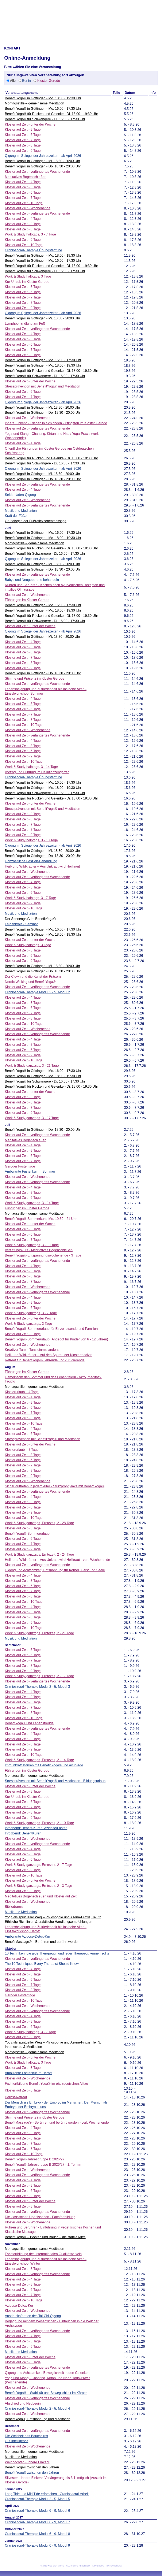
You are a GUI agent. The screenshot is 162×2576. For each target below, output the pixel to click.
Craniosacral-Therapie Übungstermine (33, 250)
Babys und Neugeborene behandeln (32, 580)
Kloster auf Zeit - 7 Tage (23, 140)
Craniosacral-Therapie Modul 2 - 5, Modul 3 (37, 1686)
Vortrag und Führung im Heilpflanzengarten (37, 772)
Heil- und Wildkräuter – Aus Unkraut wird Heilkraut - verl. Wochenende (57, 1560)
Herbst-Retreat (16, 2097)
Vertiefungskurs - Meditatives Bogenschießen (39, 1250)
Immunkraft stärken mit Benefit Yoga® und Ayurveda (44, 1765)
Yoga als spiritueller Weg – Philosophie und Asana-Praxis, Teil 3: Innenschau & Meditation (53, 2045)
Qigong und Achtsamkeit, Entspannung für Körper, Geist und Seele (55, 1570)
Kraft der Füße (16, 515)
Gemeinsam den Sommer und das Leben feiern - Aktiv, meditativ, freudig (53, 1379)
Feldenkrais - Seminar (21, 924)
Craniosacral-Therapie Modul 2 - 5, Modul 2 (37, 992)
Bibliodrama (14, 1906)
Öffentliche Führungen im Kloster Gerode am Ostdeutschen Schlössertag (49, 451)
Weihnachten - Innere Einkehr (27, 2462)
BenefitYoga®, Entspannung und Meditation (37, 2419)
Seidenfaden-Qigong (20, 495)
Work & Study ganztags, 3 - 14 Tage (32, 1203)
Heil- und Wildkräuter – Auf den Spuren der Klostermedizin (48, 1355)
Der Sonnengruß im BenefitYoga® (30, 919)
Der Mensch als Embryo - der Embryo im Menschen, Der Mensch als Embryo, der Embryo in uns (56, 2105)
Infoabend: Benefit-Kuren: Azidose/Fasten (36, 1828)
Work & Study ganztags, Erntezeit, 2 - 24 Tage (39, 1554)
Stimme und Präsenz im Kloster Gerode (34, 678)
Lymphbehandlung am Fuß (25, 323)
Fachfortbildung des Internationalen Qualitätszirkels (43, 2254)
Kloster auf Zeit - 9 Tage (23, 150)
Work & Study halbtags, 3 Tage (28, 276)
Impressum (98, 2566)
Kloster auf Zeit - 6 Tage (23, 135)
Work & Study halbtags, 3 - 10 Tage (31, 840)
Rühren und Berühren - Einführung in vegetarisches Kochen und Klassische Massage (53, 2230)
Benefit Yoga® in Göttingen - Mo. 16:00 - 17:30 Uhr (43, 108)
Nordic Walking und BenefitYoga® (30, 982)
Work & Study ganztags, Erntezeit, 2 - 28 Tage (39, 1523)
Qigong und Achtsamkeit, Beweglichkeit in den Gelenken (47, 2373)
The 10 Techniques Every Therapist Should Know (42, 1964)
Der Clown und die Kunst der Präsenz (33, 976)
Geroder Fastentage (20, 1166)
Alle (11, 80)
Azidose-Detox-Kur (19, 2305)
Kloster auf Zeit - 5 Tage (23, 129)
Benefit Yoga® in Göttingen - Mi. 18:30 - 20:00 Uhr (42, 161)
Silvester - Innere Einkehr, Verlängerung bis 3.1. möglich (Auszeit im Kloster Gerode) (56, 2480)
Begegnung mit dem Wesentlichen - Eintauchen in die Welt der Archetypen (52, 2323)
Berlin (25, 80)
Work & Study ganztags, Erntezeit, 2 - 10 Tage (39, 1823)
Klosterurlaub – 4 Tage (22, 1392)
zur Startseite (81, 13)
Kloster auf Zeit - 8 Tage (23, 145)
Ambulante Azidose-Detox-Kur (27, 1936)
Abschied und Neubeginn (24, 2403)
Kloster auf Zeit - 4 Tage (23, 182)
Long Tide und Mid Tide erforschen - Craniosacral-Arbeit (47, 2494)
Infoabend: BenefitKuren (23, 1833)
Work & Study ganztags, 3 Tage (28, 1323)
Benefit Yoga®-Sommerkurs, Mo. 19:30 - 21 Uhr (41, 1219)
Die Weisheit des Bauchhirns (26, 2436)
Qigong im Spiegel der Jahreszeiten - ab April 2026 (43, 155)
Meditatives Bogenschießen (25, 177)
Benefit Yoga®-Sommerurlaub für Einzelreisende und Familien (51, 1328)
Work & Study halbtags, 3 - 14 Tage (31, 767)
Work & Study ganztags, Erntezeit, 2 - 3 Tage (38, 1886)
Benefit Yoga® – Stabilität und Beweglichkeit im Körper (46, 2393)
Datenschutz (114, 2566)
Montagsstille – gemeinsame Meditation (34, 103)
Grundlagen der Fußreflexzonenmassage (35, 521)
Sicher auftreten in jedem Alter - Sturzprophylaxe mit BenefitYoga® (54, 1486)
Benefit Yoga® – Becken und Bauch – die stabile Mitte (45, 2237)
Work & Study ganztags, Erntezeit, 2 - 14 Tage (39, 1760)
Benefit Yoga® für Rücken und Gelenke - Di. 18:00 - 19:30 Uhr (51, 114)
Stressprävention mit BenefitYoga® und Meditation (42, 386)
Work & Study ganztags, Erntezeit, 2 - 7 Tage (38, 1865)
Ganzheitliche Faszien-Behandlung (31, 861)
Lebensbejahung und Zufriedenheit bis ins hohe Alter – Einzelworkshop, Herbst (45, 1929)
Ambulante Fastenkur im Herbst (28, 2073)
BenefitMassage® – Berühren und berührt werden (42, 1942)
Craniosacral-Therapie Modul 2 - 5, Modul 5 (37, 2499)
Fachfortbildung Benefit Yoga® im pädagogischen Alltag (46, 2083)
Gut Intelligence (16, 2441)
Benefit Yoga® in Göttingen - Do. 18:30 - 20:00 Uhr (43, 166)
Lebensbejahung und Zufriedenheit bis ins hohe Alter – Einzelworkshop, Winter (45, 2261)
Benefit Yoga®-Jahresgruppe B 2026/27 (34, 2159)
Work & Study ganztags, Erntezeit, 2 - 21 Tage (39, 1633)
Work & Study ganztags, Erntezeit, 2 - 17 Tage (39, 1676)
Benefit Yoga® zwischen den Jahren (32, 2467)
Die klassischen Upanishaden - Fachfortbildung (40, 2217)
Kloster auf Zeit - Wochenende (27, 208)
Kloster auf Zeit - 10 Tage (23, 203)
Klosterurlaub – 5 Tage (22, 1449)
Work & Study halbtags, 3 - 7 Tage (30, 234)
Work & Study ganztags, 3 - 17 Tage (32, 1118)
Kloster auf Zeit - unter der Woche (30, 124)
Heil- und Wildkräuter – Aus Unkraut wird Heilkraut (42, 866)
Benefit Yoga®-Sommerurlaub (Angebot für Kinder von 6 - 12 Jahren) (56, 1339)
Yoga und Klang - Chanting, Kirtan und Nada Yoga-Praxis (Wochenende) (47, 2380)
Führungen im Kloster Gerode (27, 600)
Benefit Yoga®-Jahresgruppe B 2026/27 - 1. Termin (43, 2164)
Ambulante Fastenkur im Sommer (30, 1171)
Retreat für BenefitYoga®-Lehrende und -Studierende (45, 1360)
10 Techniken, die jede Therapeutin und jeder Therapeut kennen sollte (57, 1953)
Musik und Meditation (21, 510)
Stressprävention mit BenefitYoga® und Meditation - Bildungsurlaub (55, 1781)
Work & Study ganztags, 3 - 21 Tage (32, 1065)
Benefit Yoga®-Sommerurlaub (27, 1533)
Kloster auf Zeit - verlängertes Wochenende (37, 171)
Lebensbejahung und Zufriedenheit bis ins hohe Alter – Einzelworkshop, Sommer (45, 691)
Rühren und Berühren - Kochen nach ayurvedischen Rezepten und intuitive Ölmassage (55, 587)
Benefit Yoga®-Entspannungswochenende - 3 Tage (43, 1255)
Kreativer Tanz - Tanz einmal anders (32, 1349)
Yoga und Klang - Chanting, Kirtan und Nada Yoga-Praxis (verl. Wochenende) (52, 436)
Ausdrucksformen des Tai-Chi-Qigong (33, 2316)
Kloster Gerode (47, 80)
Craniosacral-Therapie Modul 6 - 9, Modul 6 (37, 2510)
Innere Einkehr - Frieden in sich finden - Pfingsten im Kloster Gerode (56, 423)
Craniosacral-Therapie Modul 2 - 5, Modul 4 (37, 2408)
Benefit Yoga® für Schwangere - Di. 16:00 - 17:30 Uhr (45, 119)
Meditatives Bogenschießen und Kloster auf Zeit (41, 1896)
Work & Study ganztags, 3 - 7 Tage (31, 1313)
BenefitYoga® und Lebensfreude (29, 1723)
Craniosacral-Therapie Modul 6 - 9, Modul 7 (37, 2522)
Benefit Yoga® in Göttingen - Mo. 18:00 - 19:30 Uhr (43, 98)
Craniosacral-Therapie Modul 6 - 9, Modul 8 (37, 2534)
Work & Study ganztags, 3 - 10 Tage (32, 1245)
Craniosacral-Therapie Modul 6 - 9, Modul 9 (37, 2545)
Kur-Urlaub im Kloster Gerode (27, 281)
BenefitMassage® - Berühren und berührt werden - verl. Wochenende (57, 2122)
